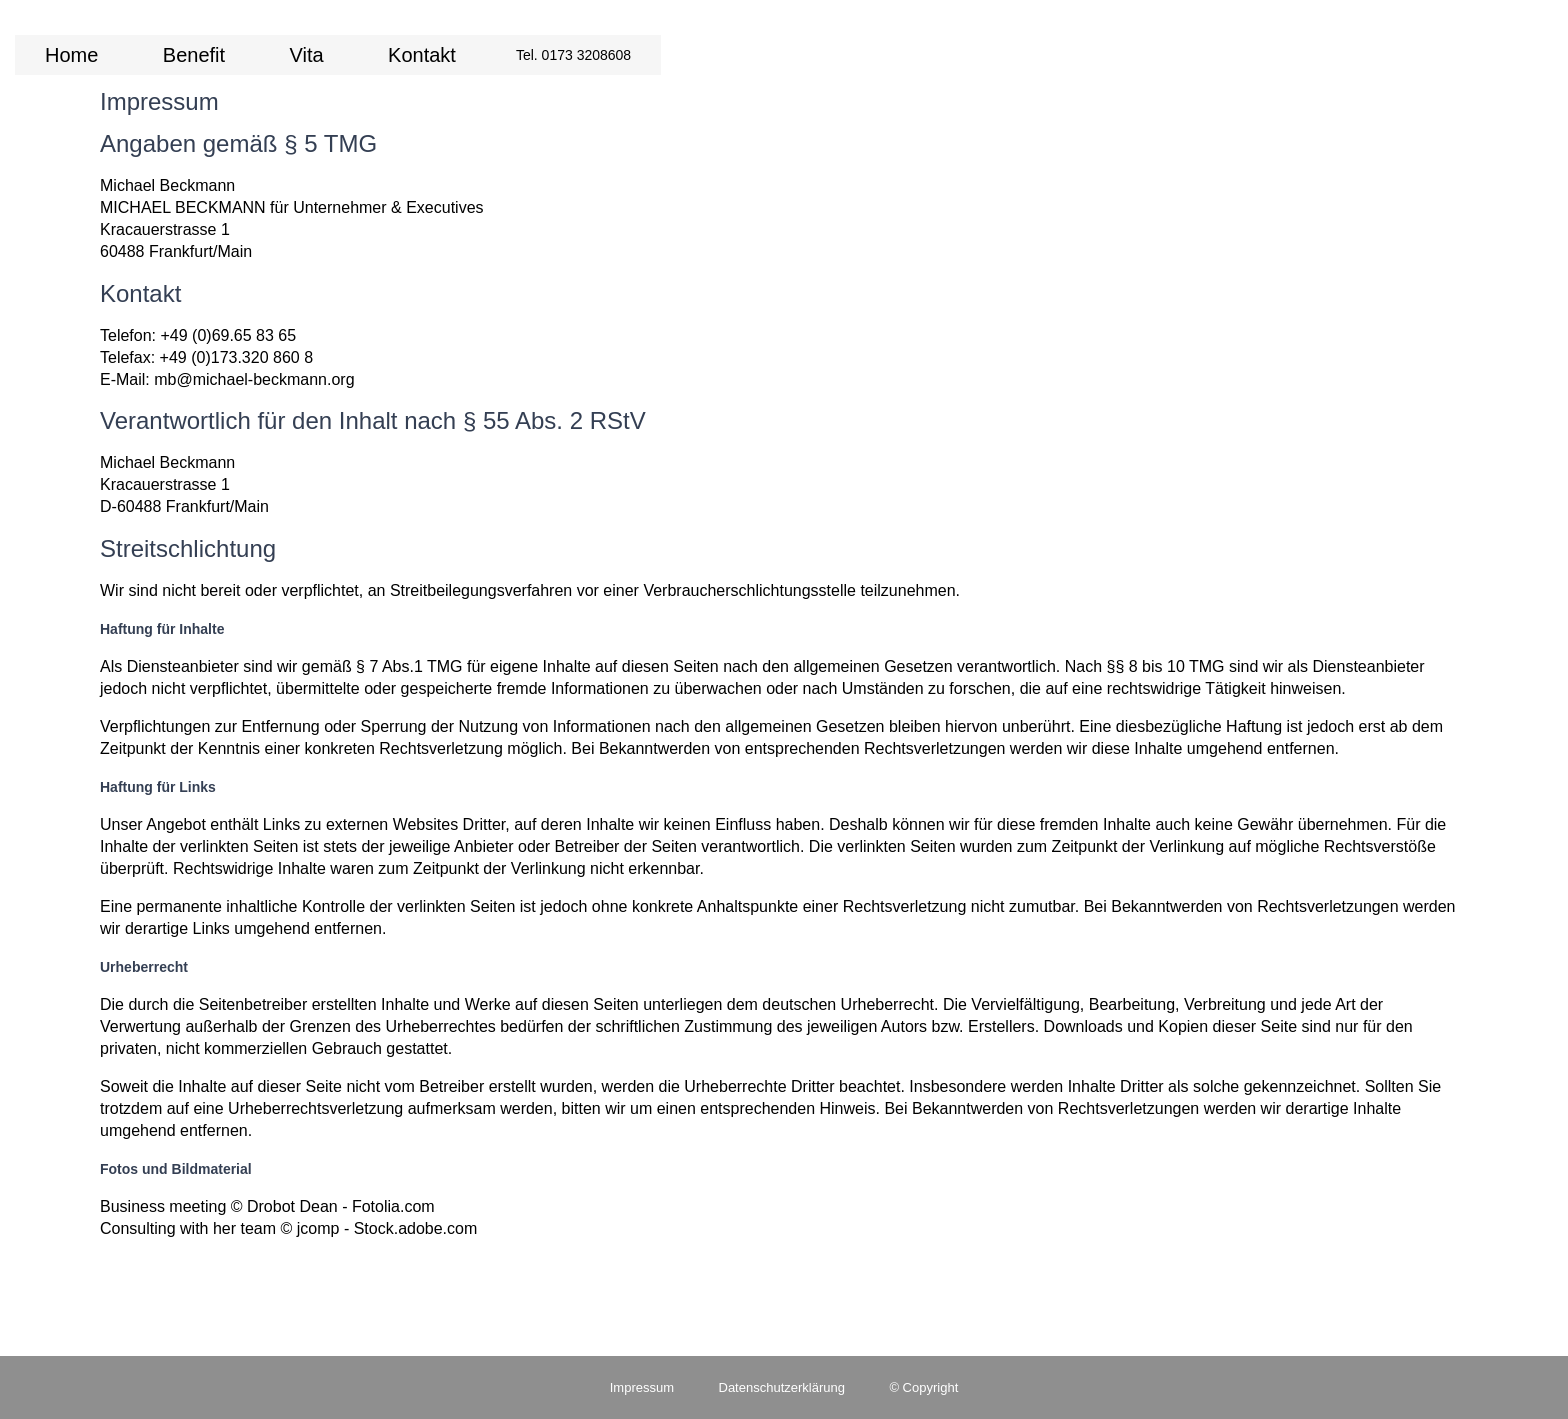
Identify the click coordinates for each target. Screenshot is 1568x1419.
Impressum (642, 1387)
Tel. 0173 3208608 (573, 55)
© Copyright (923, 1387)
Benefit (194, 55)
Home (71, 55)
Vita (307, 55)
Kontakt (422, 55)
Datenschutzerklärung (782, 1387)
